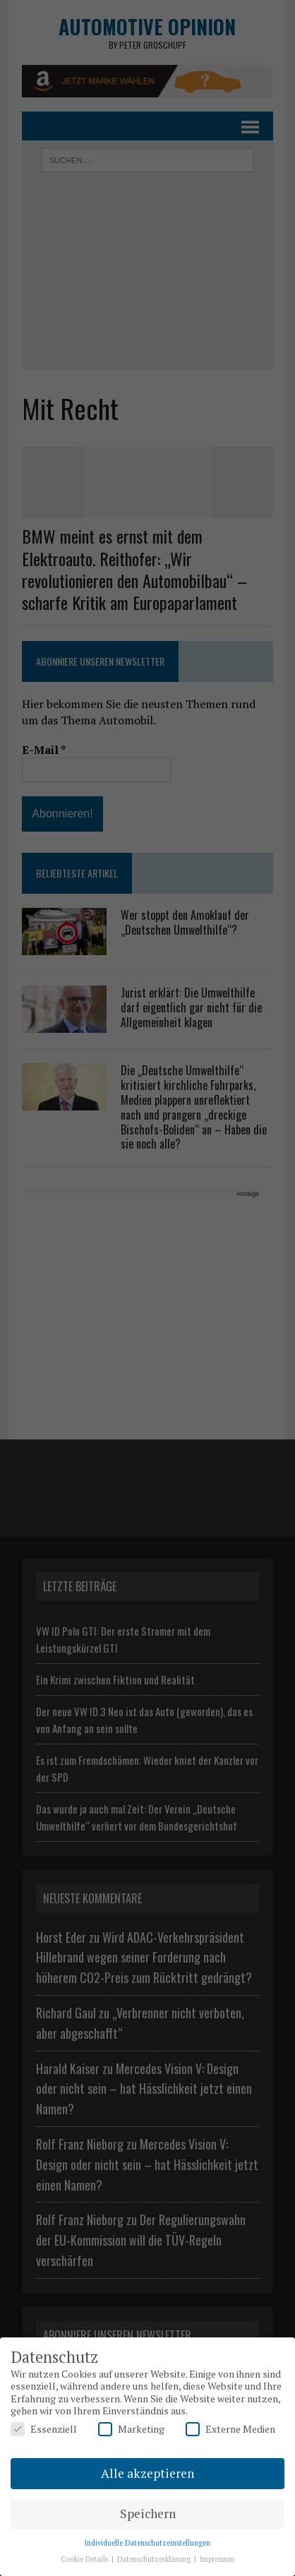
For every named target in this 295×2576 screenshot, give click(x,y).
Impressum (217, 2559)
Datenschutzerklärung (155, 2559)
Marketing (131, 2429)
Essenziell (44, 2429)
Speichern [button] (148, 2513)
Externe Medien (230, 2429)
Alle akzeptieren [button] (147, 2473)
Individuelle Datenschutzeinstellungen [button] (147, 2543)
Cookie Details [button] (85, 2559)
